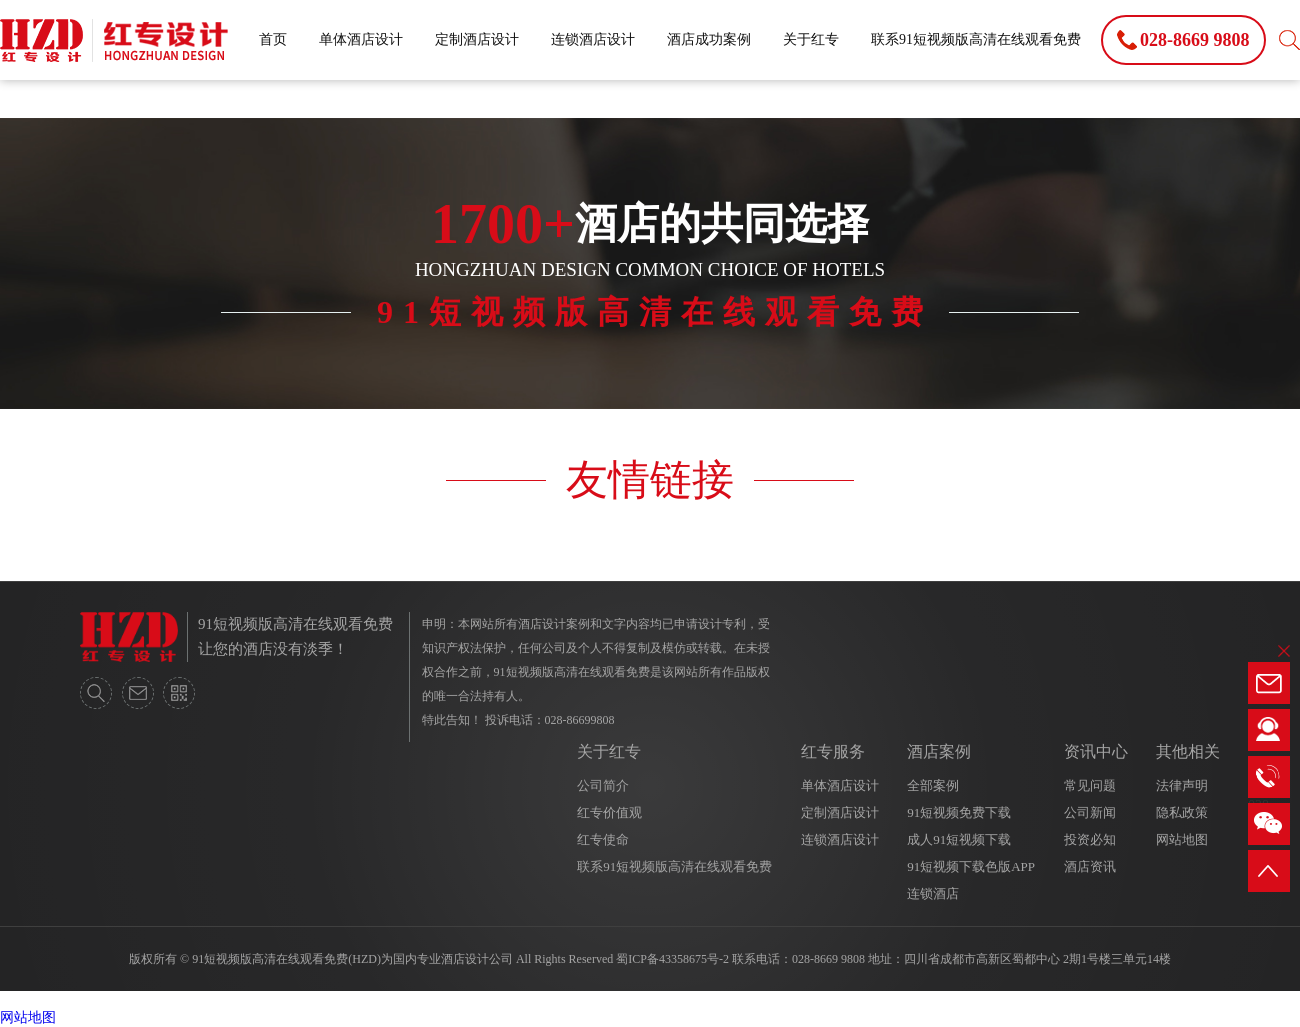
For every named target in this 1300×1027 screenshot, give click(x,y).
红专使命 (603, 839)
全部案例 (933, 785)
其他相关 (1188, 751)
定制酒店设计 (477, 39)
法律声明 (1182, 785)
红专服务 (833, 751)
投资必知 (1090, 839)
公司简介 (603, 785)
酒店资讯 (1090, 866)
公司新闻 (1090, 812)
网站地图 (1182, 839)
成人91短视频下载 (959, 839)
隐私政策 (1182, 812)
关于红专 (811, 39)
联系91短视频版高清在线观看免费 (976, 39)
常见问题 (1090, 785)
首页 (273, 39)
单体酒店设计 (361, 39)
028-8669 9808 (828, 959)
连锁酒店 (933, 893)
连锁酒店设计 (593, 39)
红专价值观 (609, 812)
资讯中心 (1096, 751)
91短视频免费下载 (959, 812)
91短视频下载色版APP (971, 866)
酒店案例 (939, 751)
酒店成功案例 (709, 39)
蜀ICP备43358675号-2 (672, 959)
